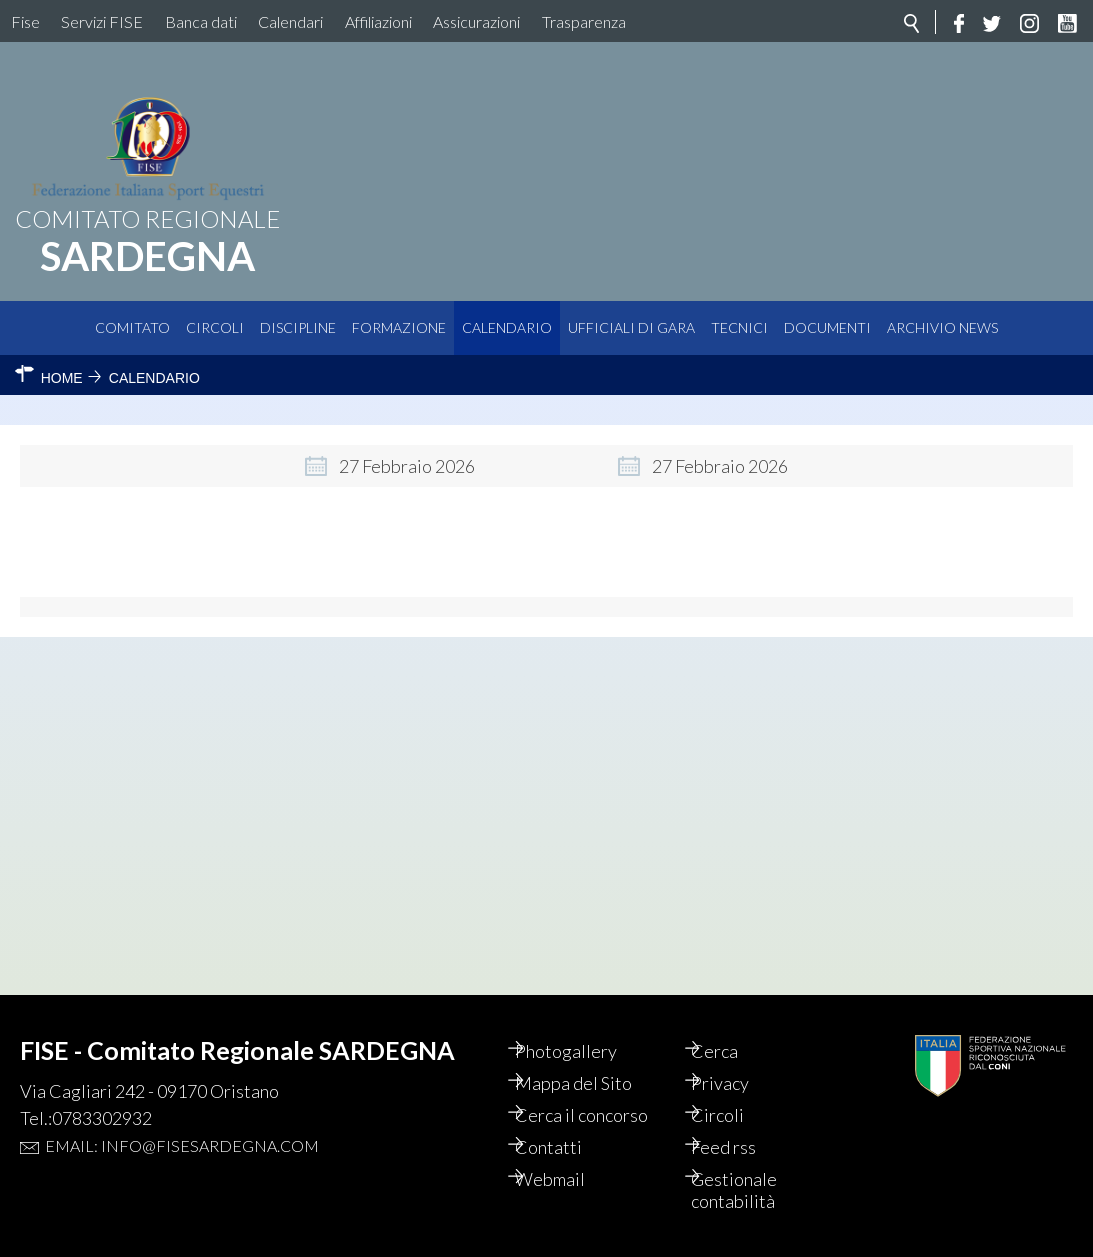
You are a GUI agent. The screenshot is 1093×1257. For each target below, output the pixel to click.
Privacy (739, 1083)
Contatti (566, 1147)
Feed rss (742, 1147)
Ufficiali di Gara (631, 327)
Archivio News (942, 327)
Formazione (399, 327)
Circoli (215, 327)
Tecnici (739, 327)
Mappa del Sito (591, 1083)
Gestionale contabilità (753, 1190)
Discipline (298, 327)
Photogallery (584, 1051)
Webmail (568, 1179)
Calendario (507, 327)
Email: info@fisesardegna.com (182, 1145)
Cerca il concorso (599, 1115)
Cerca (733, 1051)
